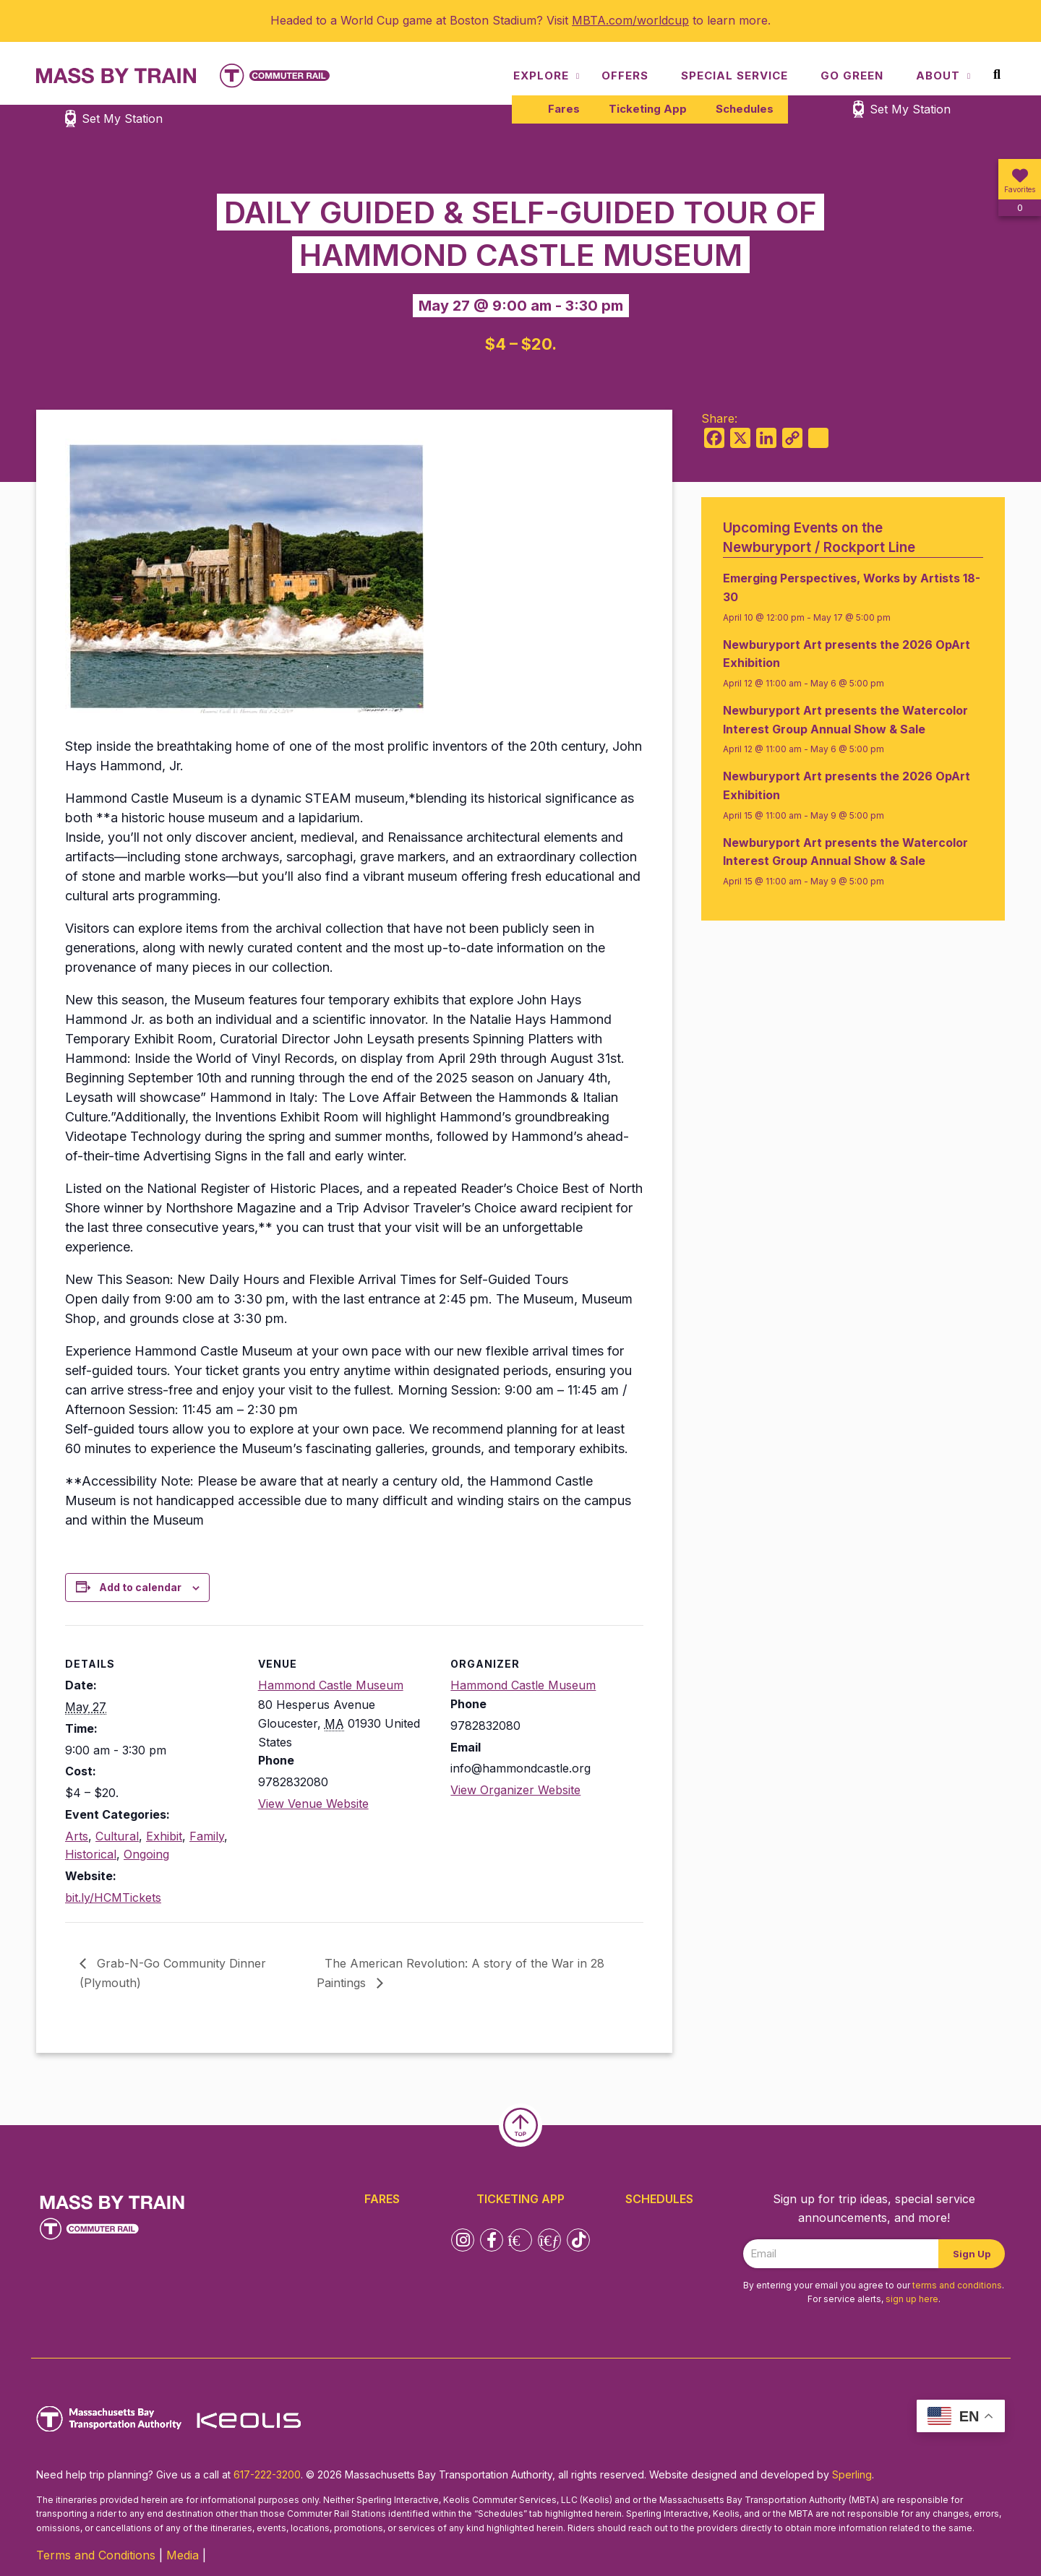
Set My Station (910, 109)
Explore (541, 75)
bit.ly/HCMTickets (113, 1897)
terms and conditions (957, 2285)
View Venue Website (313, 1803)
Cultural (117, 1836)
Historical (90, 1854)
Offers (624, 75)
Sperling (852, 2474)
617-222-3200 (267, 2474)
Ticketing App (648, 109)
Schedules (745, 109)
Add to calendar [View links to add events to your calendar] (140, 1587)
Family (206, 1836)
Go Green (852, 75)
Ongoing (146, 1854)
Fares (564, 109)
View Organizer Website (515, 1790)
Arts (76, 1836)
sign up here (912, 2298)
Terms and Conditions (95, 2555)
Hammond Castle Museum (330, 1685)
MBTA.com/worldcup (630, 20)
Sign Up (971, 2254)
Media (182, 2555)
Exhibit (164, 1836)
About (938, 75)
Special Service (734, 75)
